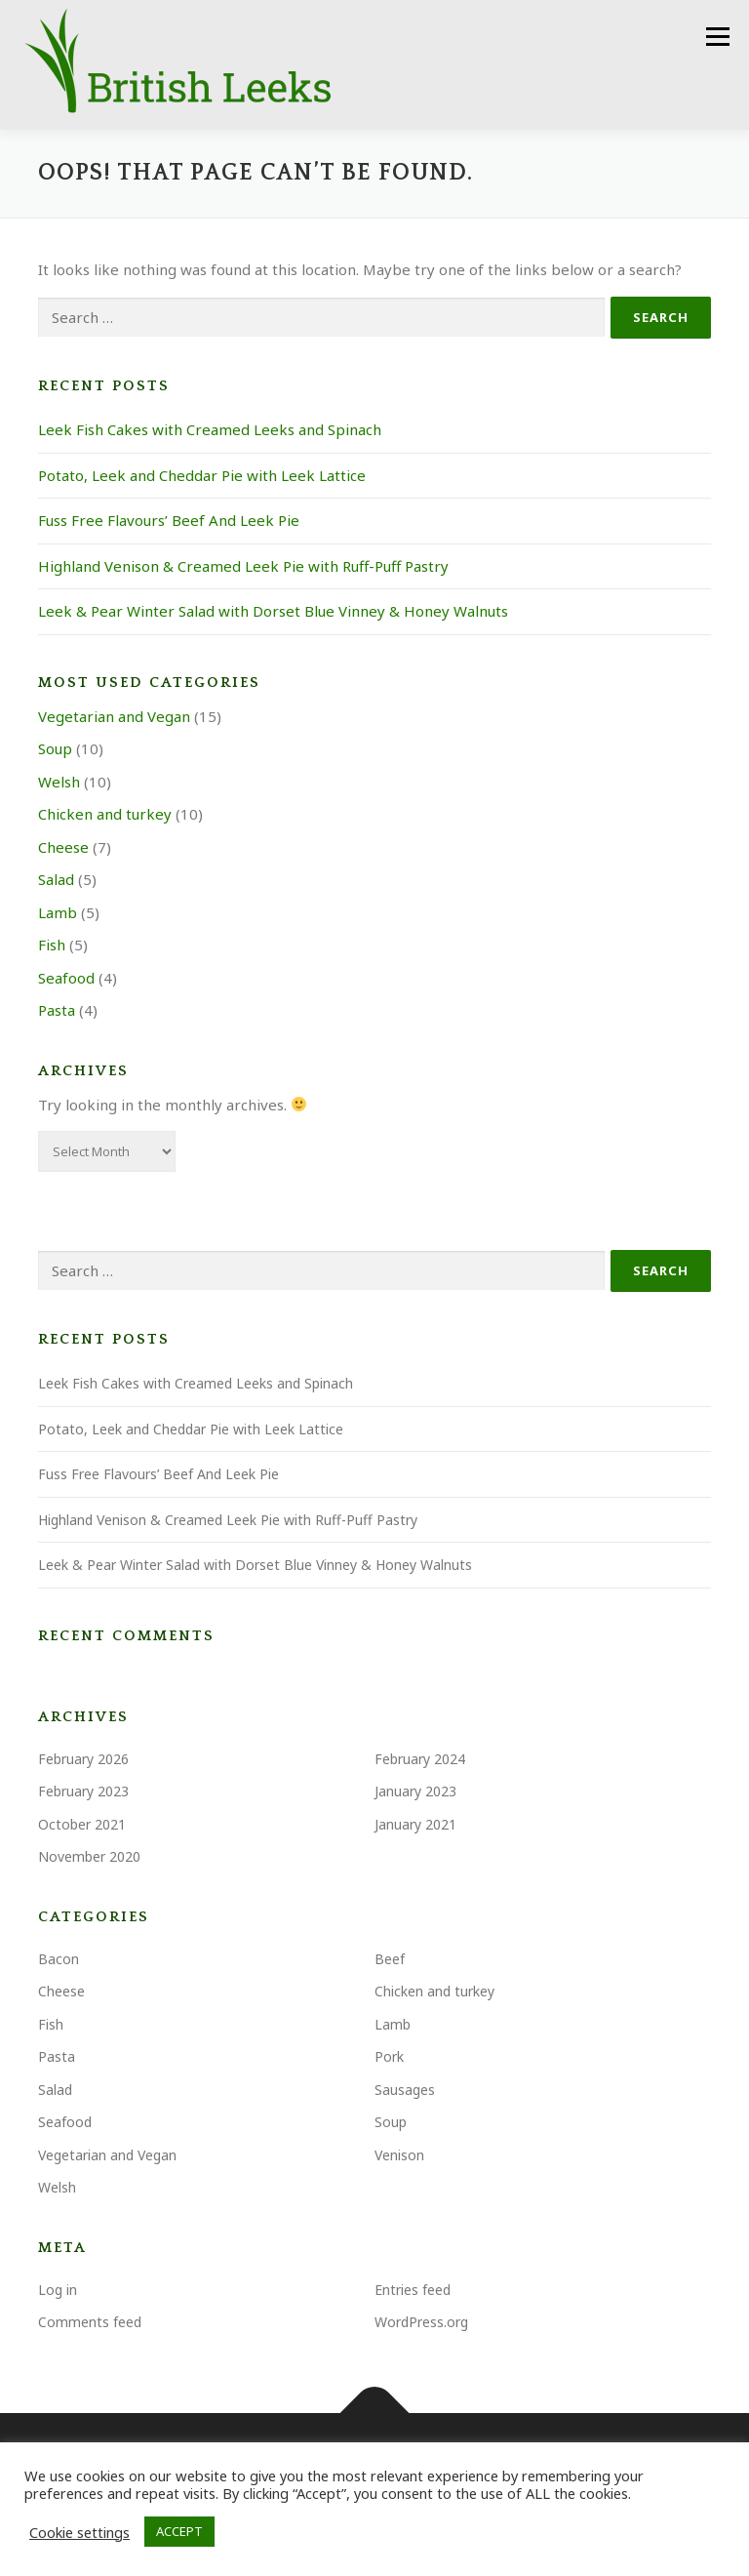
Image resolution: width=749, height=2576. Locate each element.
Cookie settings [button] (79, 2532)
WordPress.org (421, 2323)
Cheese (63, 848)
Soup (55, 750)
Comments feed (89, 2323)
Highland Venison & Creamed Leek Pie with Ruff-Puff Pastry (243, 567)
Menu (717, 36)
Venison (399, 2156)
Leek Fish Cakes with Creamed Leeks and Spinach (209, 431)
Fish (51, 946)
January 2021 (415, 1825)
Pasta (56, 1012)
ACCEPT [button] (179, 2531)
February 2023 (83, 1793)
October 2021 (82, 1825)
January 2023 (415, 1793)
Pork (389, 2058)
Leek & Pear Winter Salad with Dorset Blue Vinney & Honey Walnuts (273, 613)
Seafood (66, 978)
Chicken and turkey (105, 815)
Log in (57, 2290)
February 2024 (419, 1760)
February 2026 (83, 1760)
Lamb (57, 913)
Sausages (404, 2090)
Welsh (59, 782)
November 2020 (89, 1858)
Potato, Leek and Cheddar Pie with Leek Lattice (202, 476)
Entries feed (412, 2290)
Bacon (58, 1960)
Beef (389, 1960)
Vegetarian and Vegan (114, 717)
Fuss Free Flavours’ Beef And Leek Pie (168, 522)
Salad (56, 881)
